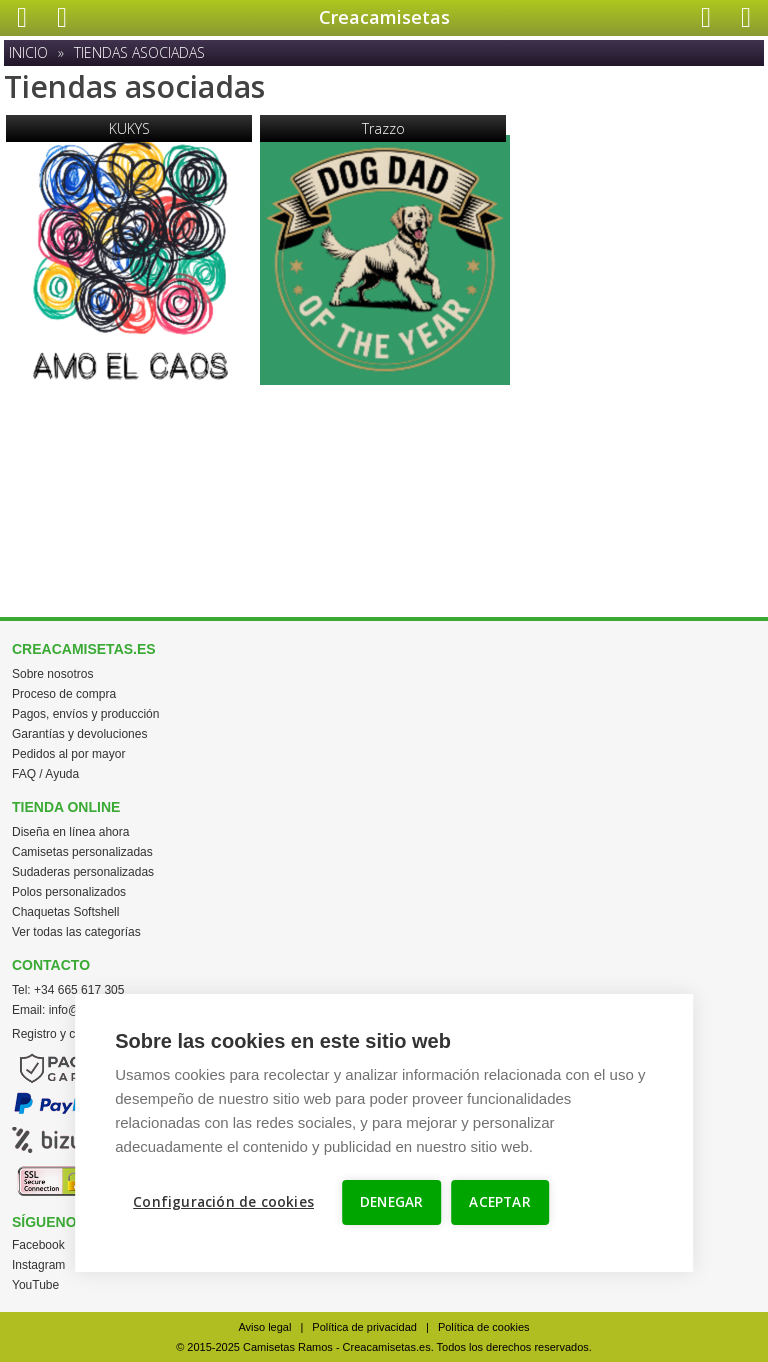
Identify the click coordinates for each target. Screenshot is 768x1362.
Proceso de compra (64, 694)
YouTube (35, 1285)
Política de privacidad (364, 1327)
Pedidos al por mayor (68, 754)
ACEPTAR (499, 1202)
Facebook (38, 1245)
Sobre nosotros (52, 674)
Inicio (28, 52)
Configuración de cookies (223, 1202)
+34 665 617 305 (79, 990)
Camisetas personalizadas (82, 852)
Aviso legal (264, 1327)
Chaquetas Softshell (65, 912)
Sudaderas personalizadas (83, 872)
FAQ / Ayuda (45, 774)
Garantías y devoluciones (79, 734)
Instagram (38, 1265)
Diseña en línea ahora (70, 832)
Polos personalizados (69, 892)
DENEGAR (391, 1202)
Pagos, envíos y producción (85, 714)
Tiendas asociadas (139, 52)
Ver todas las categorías (76, 932)
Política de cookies (484, 1327)
